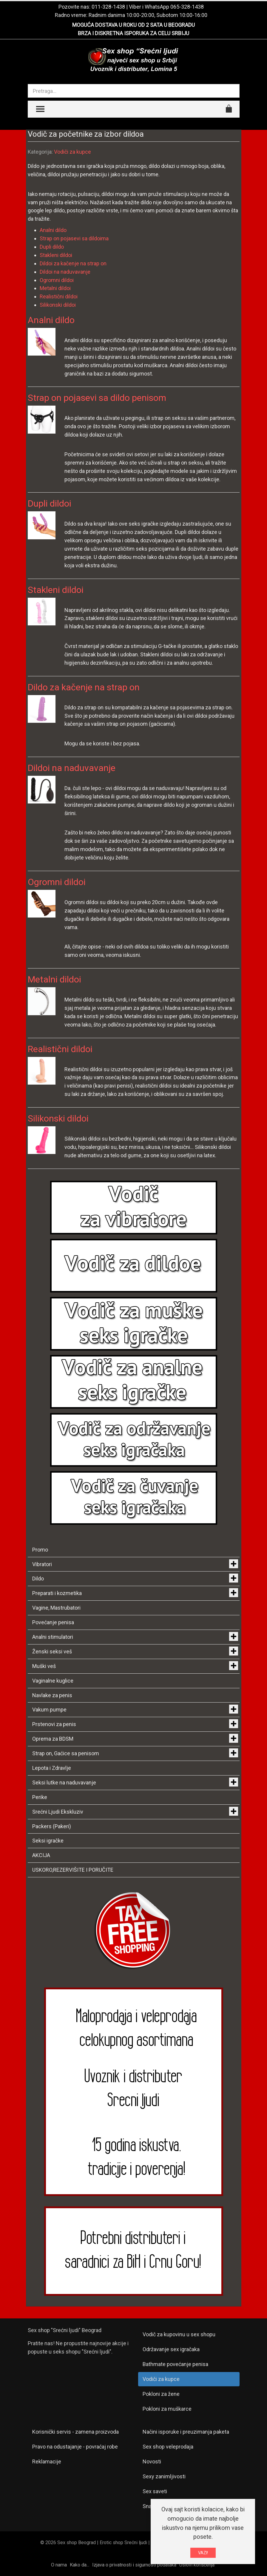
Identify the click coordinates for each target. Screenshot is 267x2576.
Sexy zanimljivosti (164, 2476)
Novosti (152, 2461)
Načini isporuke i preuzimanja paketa (186, 2432)
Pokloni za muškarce (167, 2409)
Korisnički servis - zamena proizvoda (75, 2432)
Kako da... (79, 2565)
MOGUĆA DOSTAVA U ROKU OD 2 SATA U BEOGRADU (133, 25)
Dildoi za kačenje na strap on (73, 263)
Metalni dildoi (55, 288)
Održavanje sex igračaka (171, 2349)
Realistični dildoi (59, 296)
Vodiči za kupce (72, 152)
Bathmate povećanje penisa (175, 2364)
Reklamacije (46, 2461)
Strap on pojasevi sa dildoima (74, 238)
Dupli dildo (52, 247)
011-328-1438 (108, 7)
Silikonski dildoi (58, 305)
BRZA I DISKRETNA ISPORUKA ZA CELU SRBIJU (133, 33)
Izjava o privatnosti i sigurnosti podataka (134, 2565)
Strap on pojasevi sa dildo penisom (97, 398)
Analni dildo (53, 230)
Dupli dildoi (49, 503)
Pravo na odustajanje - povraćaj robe (75, 2446)
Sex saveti (155, 2491)
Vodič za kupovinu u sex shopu (179, 2334)
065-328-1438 (187, 7)
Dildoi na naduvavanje (65, 272)
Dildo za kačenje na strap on (84, 687)
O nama (59, 2565)
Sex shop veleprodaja (168, 2446)
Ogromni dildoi (57, 280)
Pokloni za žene (161, 2394)
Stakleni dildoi (56, 255)
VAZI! (203, 2552)
